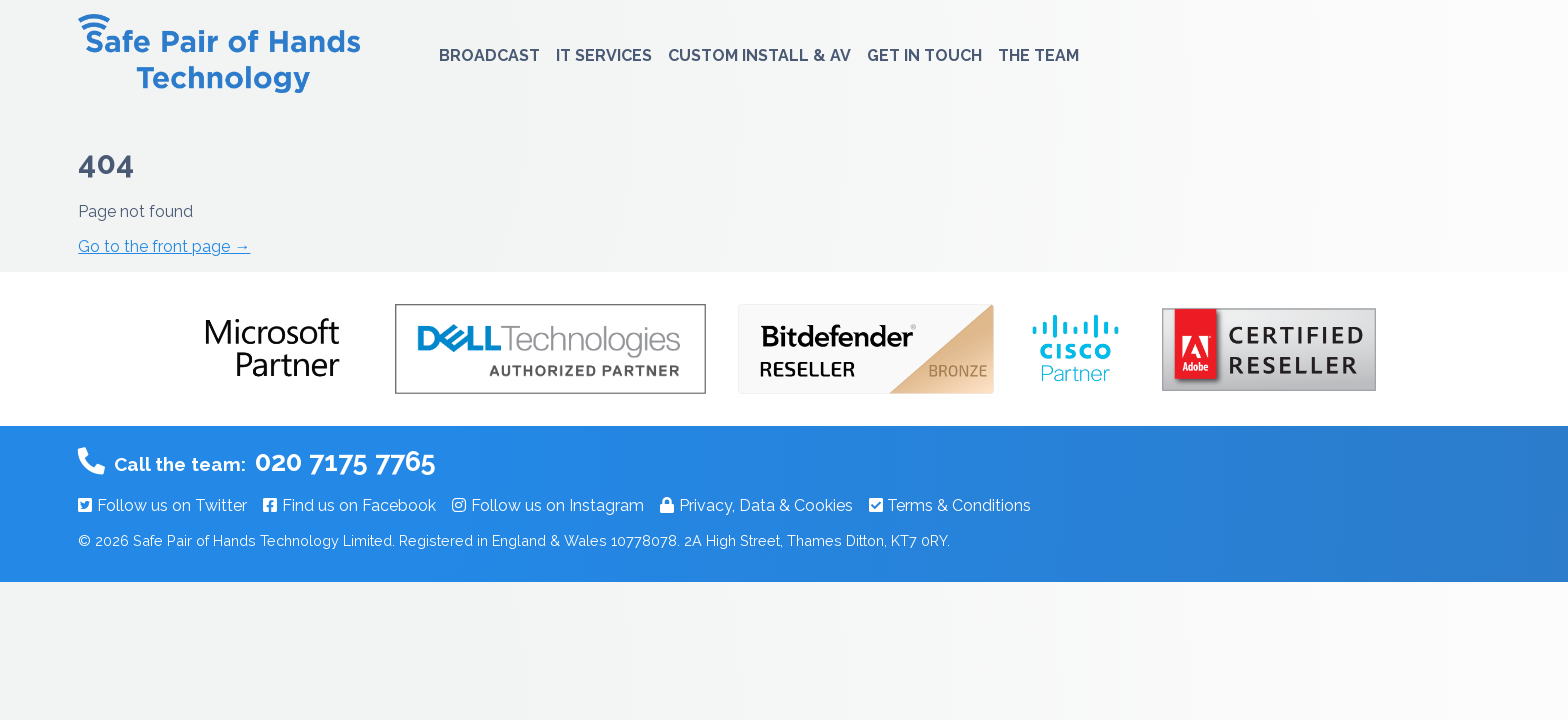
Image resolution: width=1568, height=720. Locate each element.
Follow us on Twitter (162, 505)
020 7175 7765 (345, 461)
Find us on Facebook (349, 505)
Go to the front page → (164, 246)
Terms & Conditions (950, 505)
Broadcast (489, 55)
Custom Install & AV (759, 55)
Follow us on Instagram (548, 505)
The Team (1038, 55)
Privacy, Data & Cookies (756, 505)
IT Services (604, 55)
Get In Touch (924, 55)
